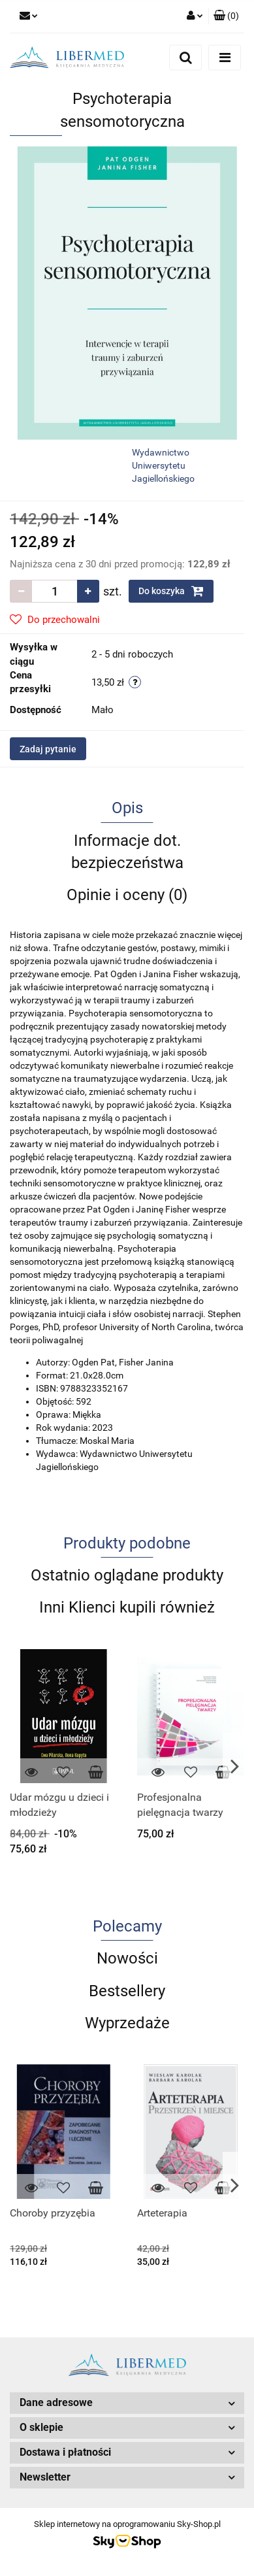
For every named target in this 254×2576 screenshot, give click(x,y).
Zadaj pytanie (48, 749)
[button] (226, 16)
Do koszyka (171, 590)
